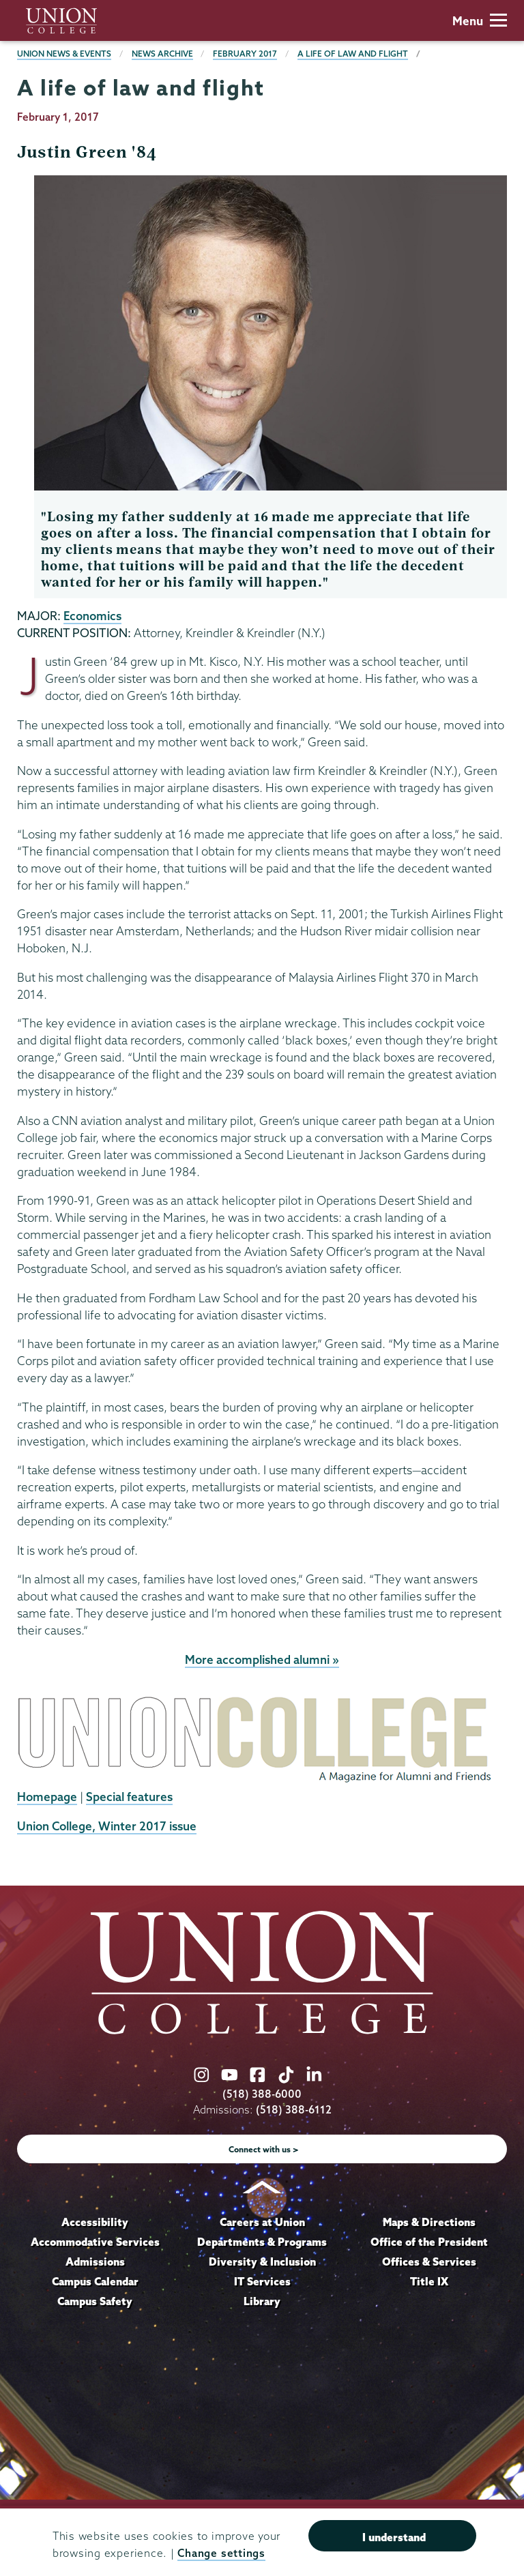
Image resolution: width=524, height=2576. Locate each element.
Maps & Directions (429, 2222)
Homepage (47, 1796)
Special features (129, 1796)
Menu (479, 21)
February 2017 (245, 53)
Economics (92, 616)
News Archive (162, 53)
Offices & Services (429, 2261)
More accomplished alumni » (262, 1659)
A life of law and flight (352, 53)
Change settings (221, 2553)
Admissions (95, 2261)
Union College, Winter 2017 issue (106, 1826)
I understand (394, 2537)
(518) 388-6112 (294, 2109)
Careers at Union (262, 2222)
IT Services (262, 2281)
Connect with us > (264, 2149)
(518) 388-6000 (262, 2094)
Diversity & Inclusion (262, 2261)
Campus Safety (94, 2301)
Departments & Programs (262, 2242)
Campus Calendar (95, 2281)
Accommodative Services (95, 2242)
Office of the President (429, 2242)
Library (262, 2301)
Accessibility (94, 2222)
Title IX (429, 2281)
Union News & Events (64, 53)
